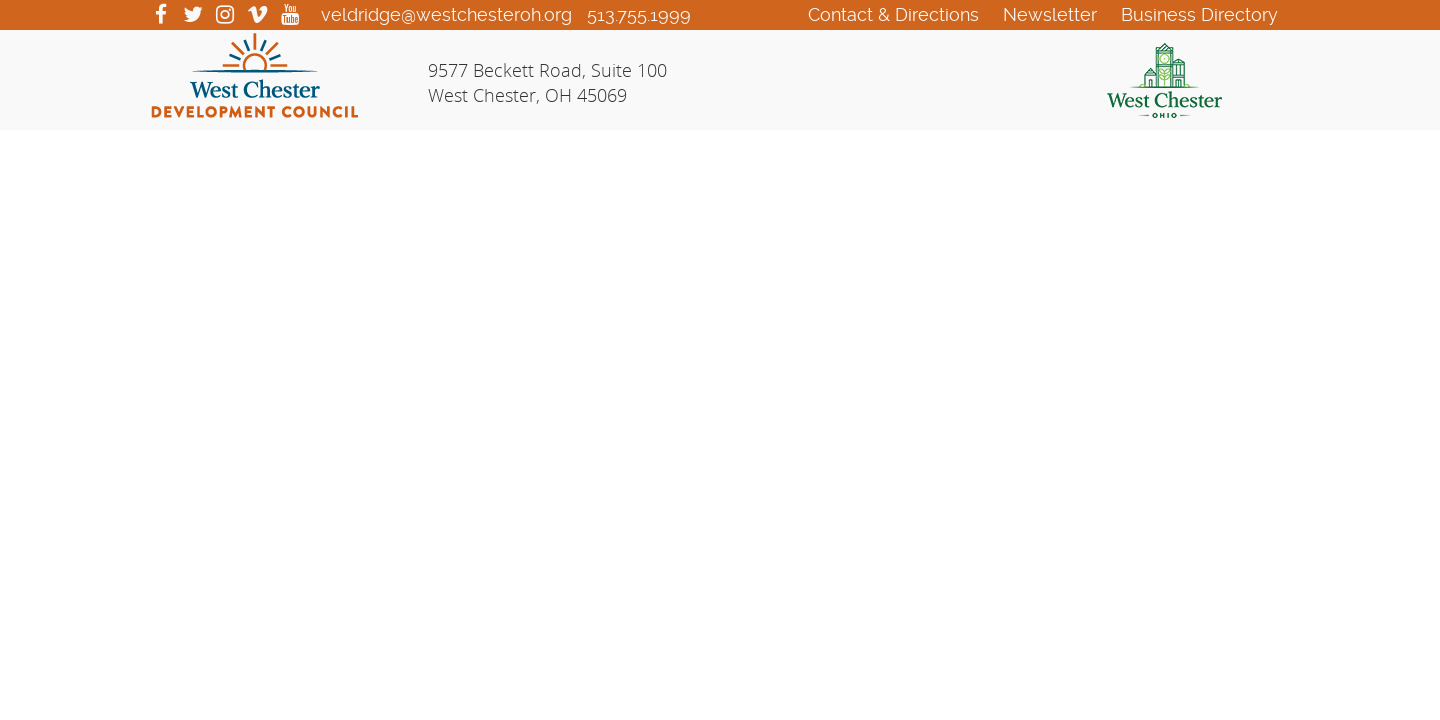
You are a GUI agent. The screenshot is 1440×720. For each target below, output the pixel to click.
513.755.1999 (639, 14)
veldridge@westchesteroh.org (446, 14)
